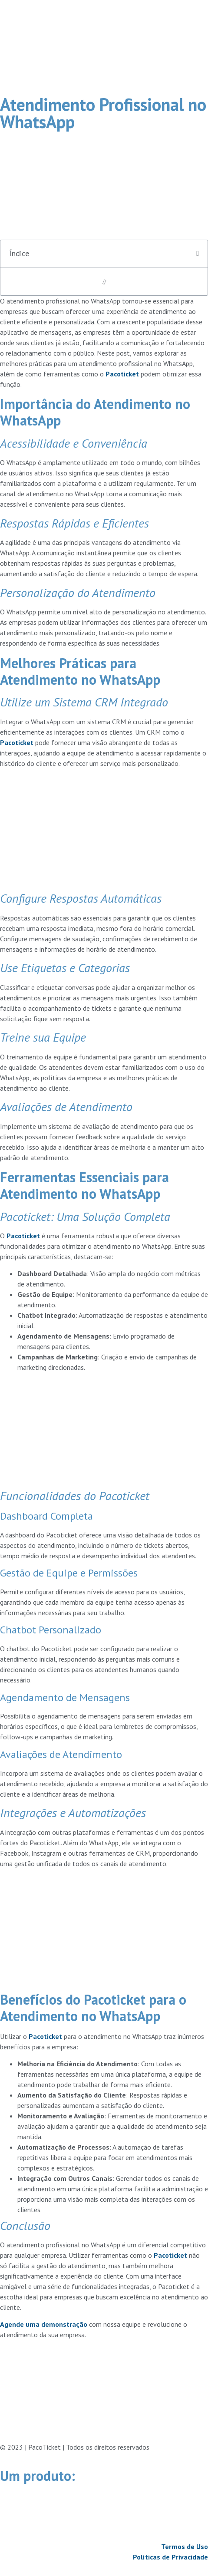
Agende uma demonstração (43, 2324)
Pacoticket (122, 373)
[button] (197, 253)
